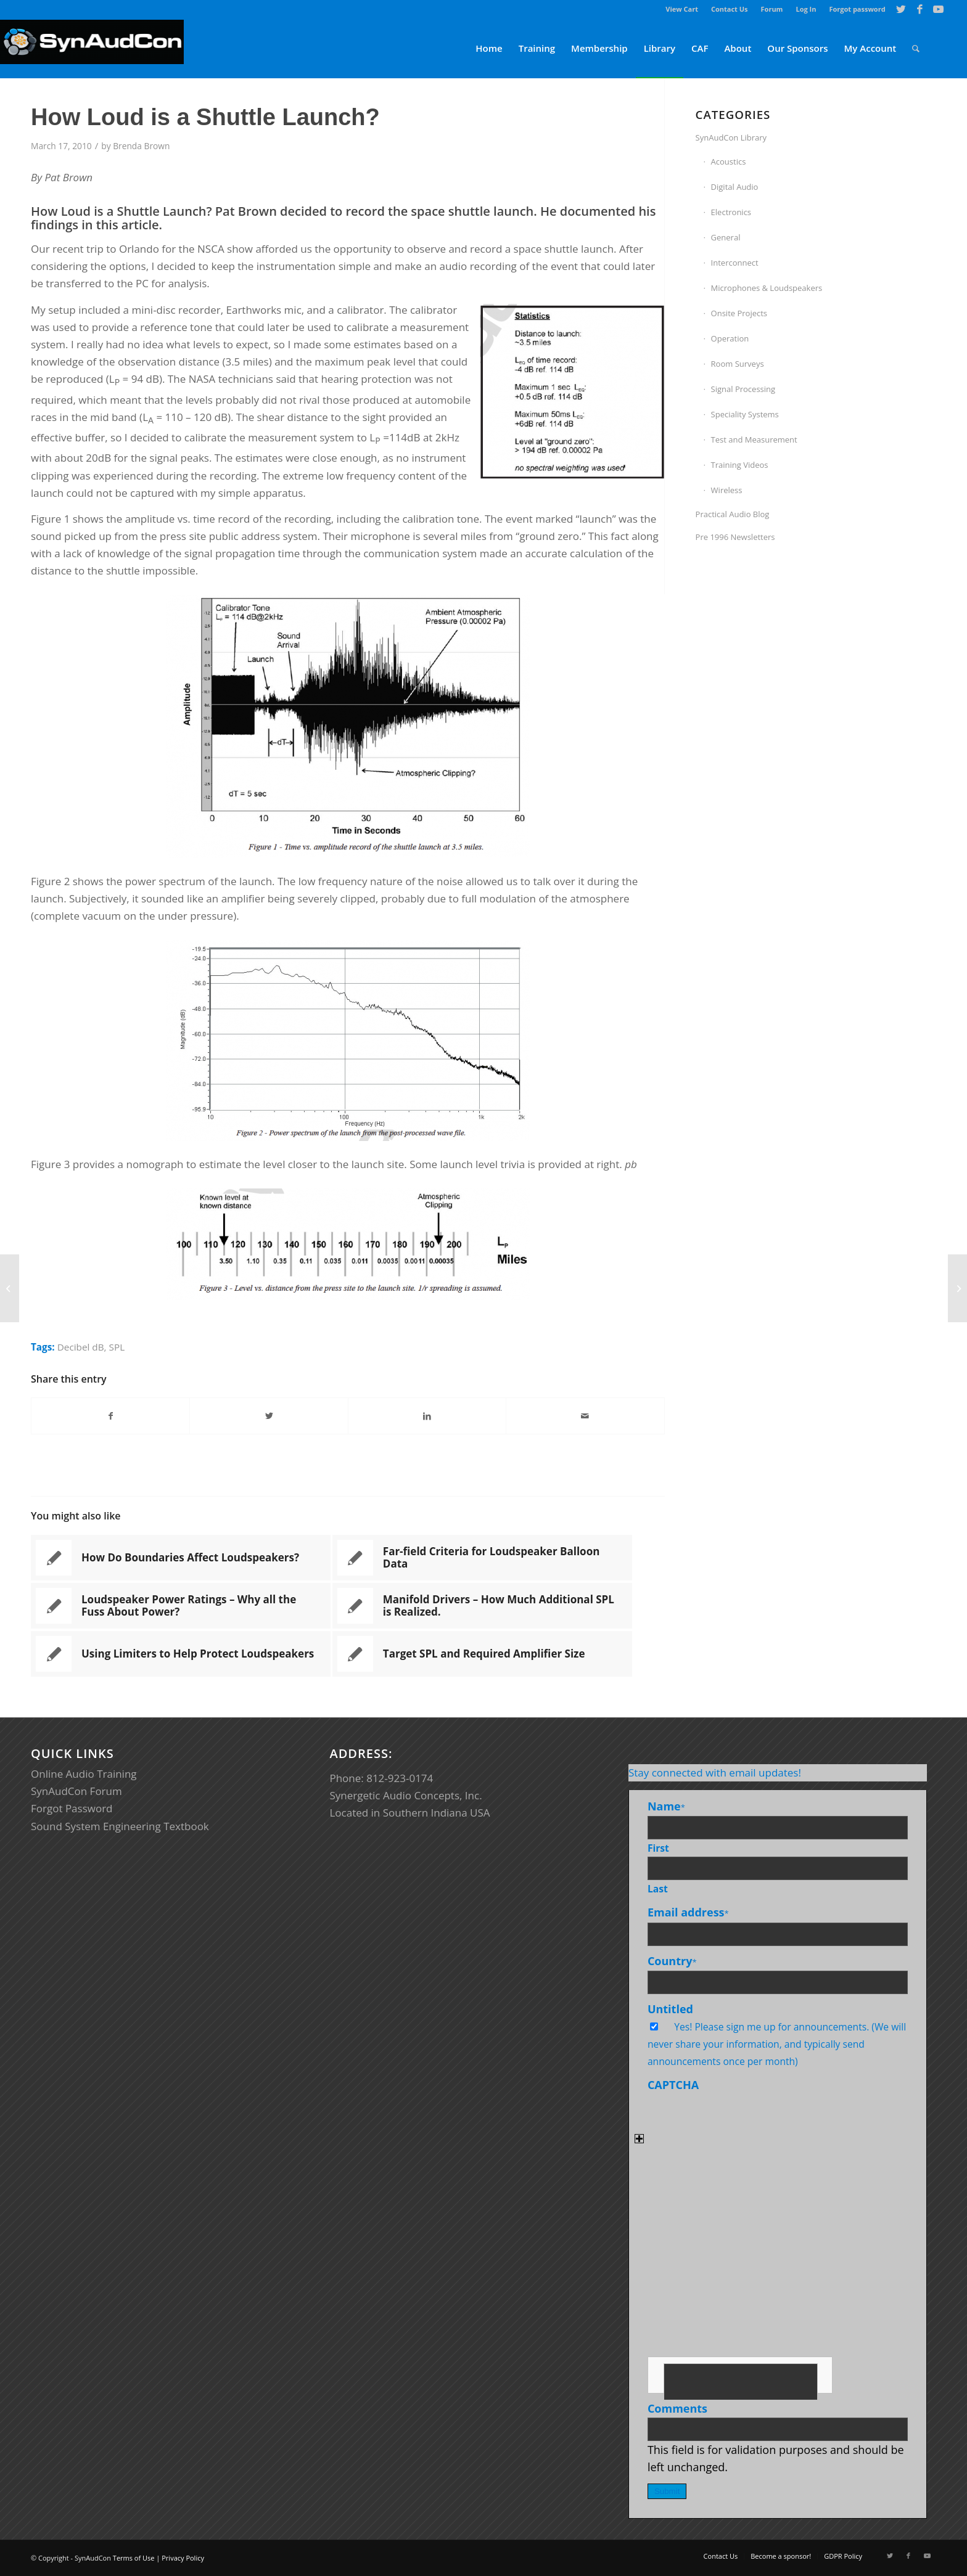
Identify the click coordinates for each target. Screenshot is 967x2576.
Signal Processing (743, 389)
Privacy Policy (183, 2557)
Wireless (727, 490)
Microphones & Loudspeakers (767, 287)
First (658, 1848)
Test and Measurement (754, 439)
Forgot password (857, 9)
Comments (677, 2408)
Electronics (731, 212)
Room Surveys (737, 363)
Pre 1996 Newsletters (735, 536)
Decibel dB (80, 1347)
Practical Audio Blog (733, 514)
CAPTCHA (673, 2084)
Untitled (670, 2009)
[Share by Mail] (585, 1416)
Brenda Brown (141, 146)
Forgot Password (72, 1808)
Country (672, 1960)
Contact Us (729, 9)
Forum (772, 9)
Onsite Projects (739, 313)
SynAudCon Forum (76, 1791)
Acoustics (728, 161)
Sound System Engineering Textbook (120, 1826)
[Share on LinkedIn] (427, 1416)
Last (658, 1888)
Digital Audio (735, 186)
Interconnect (735, 262)
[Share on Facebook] (110, 1416)
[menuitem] (682, 9)
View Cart (681, 9)
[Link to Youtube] (938, 9)
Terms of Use (134, 2557)
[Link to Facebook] (920, 9)
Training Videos (739, 464)
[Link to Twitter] (901, 9)
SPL (117, 1347)
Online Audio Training (84, 1774)
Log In (806, 9)
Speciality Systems (745, 414)
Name (666, 1806)
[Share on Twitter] (268, 1416)
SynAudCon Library (731, 137)
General (726, 237)
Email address (688, 1912)
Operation (730, 338)
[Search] (916, 48)
